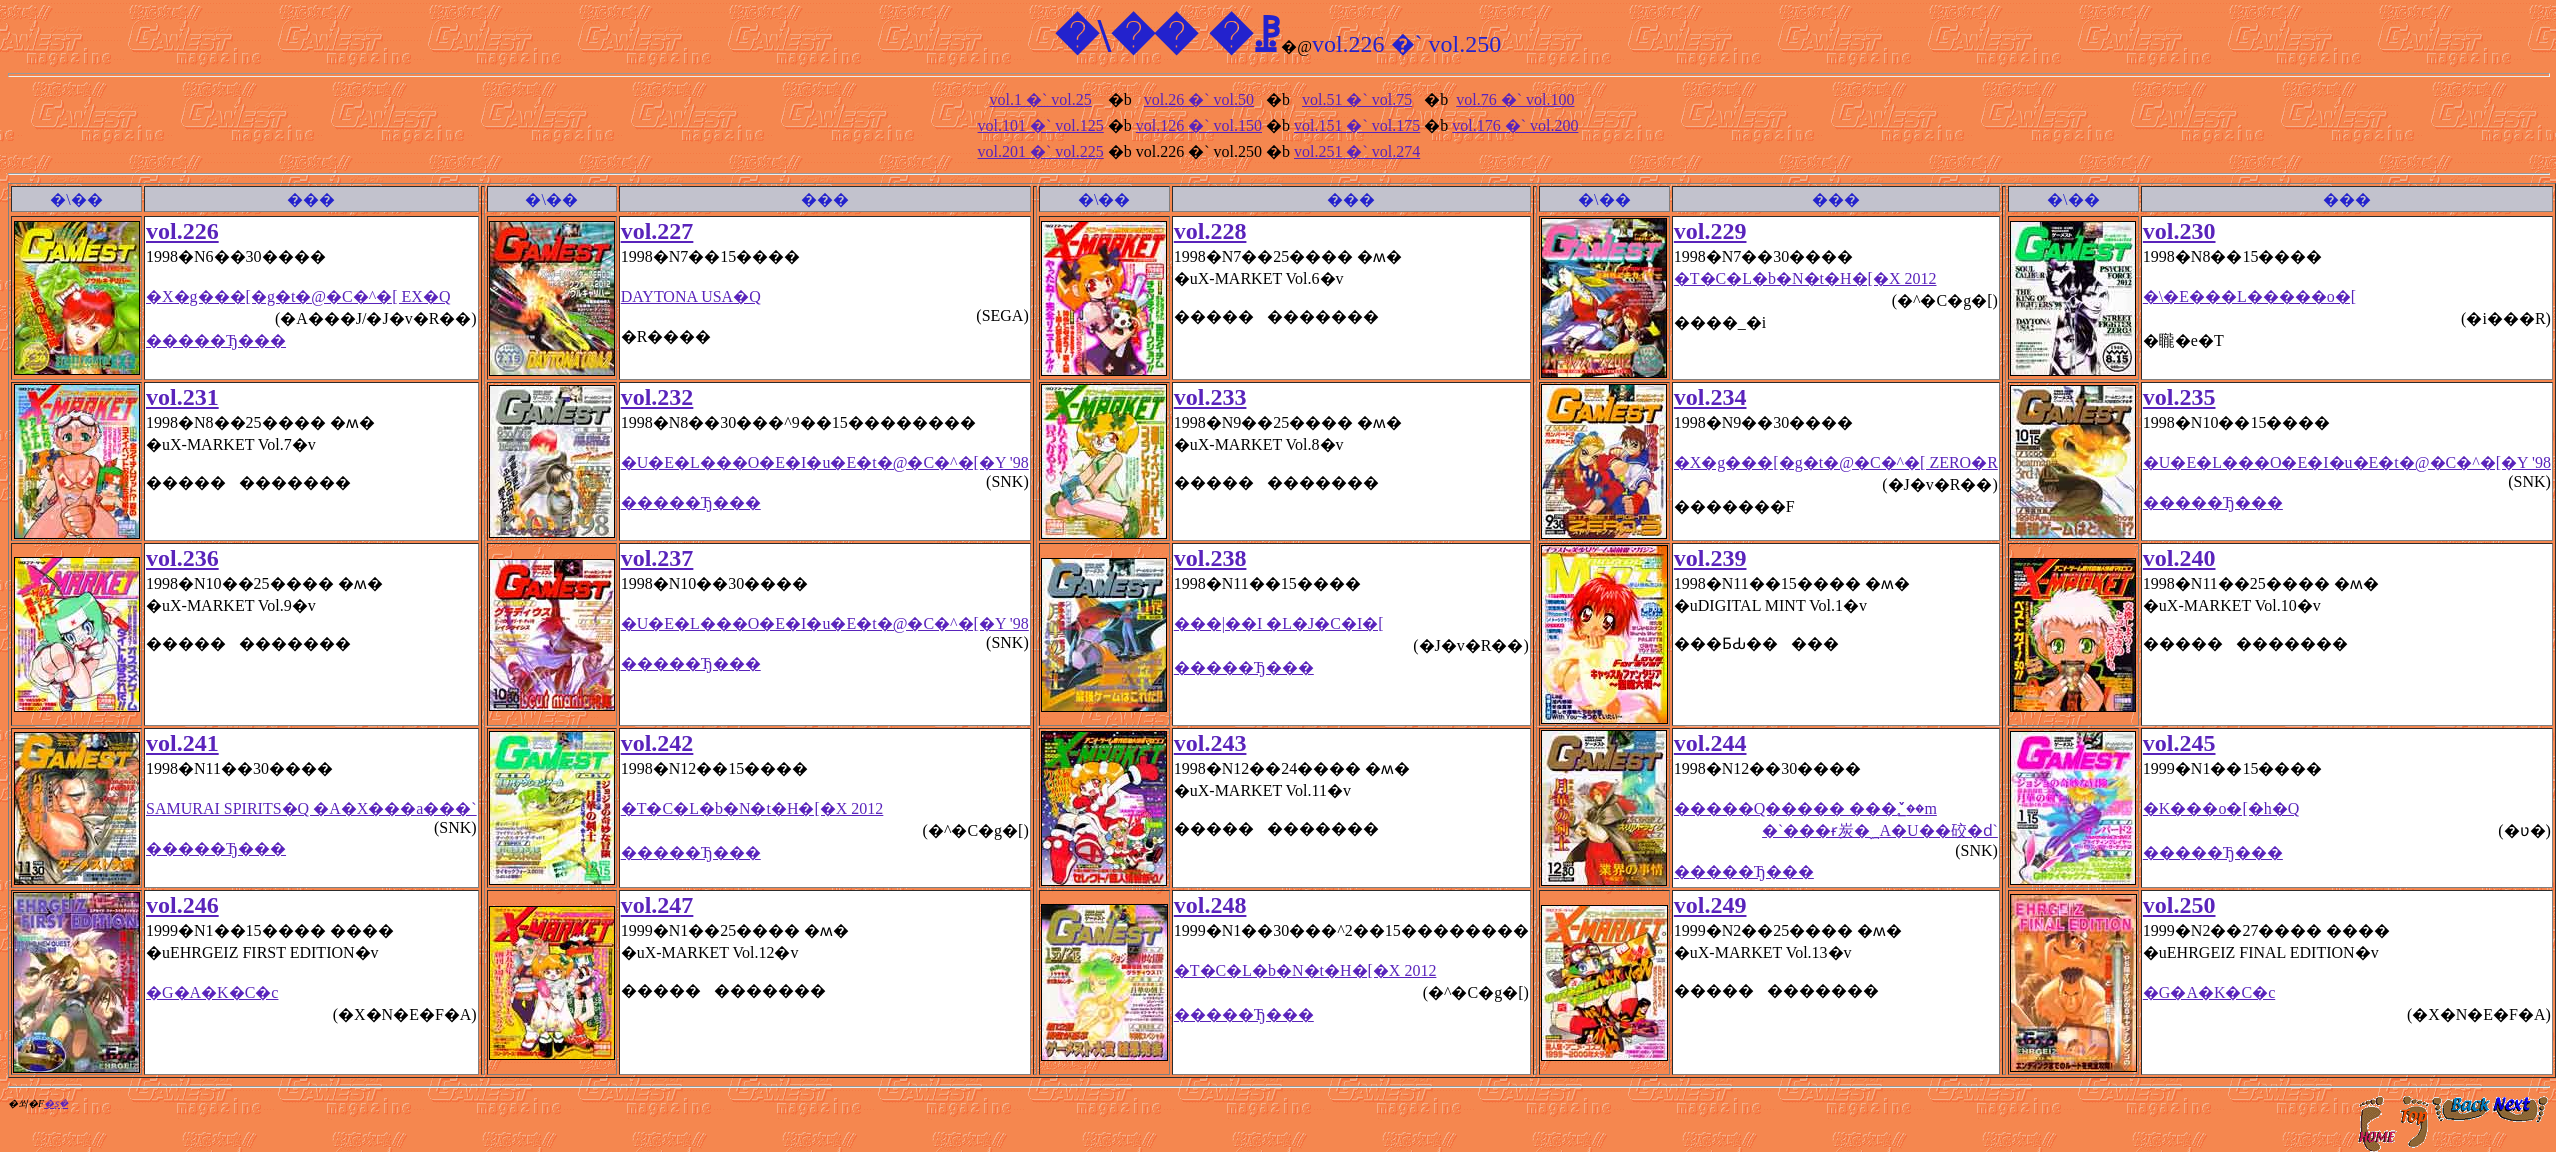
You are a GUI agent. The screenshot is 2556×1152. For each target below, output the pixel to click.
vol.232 (657, 397)
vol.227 (657, 231)
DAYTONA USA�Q (691, 296)
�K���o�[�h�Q (2221, 808)
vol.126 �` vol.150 (1199, 125)
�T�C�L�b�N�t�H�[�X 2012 (1805, 278)
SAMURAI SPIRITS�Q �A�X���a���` (311, 808)
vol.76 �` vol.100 (1515, 99)
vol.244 (1710, 743)
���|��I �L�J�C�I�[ (1279, 623)
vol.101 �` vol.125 (1041, 125)
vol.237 (657, 558)
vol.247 (657, 905)
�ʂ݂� (56, 1103)
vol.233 (1210, 397)
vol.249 (1710, 905)
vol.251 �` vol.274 (1357, 151)
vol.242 (657, 743)
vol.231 (182, 397)
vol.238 (1210, 558)
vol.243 (1210, 743)
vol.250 (2179, 905)
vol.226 (182, 231)
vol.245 (2179, 743)
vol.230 (2179, 231)
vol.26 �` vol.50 (1199, 99)
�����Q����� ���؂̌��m (1836, 821)
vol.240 (2179, 558)
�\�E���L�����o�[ (2249, 296)
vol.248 (1210, 905)
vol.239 (1710, 558)
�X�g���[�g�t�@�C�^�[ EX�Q (298, 296)
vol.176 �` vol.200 (1515, 125)
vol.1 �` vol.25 (1041, 99)
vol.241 (182, 743)
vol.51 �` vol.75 (1357, 99)
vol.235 (2179, 397)
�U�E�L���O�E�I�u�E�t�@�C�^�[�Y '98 (825, 462)
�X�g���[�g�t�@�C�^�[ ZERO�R (1836, 462)
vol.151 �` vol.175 (1357, 125)
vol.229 (1710, 231)
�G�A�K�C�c (212, 992)
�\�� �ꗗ (1168, 35)
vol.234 (1710, 397)
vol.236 (182, 558)
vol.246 (182, 905)
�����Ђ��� (216, 340)
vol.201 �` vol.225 (1041, 151)
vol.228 (1210, 231)
